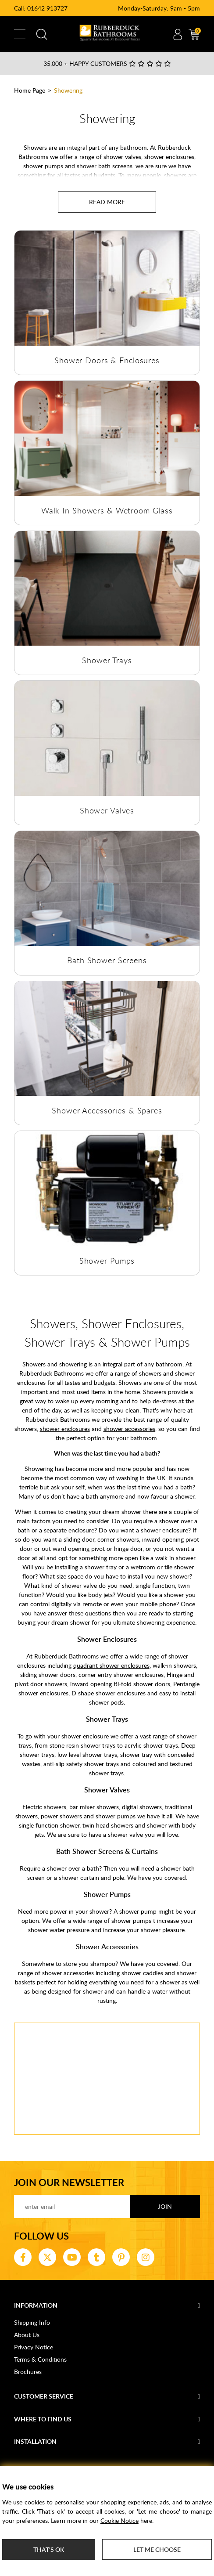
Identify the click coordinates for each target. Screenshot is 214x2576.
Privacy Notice (33, 2347)
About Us (26, 2334)
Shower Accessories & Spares (107, 1110)
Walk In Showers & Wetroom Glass (107, 510)
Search (41, 34)
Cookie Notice (119, 2520)
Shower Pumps (107, 1260)
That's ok (48, 2549)
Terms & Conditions (40, 2359)
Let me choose (157, 2549)
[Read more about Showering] (107, 202)
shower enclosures (65, 1428)
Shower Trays (107, 660)
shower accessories (129, 1428)
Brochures (28, 2371)
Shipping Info (32, 2322)
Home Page (29, 90)
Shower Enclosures (107, 1639)
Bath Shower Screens (107, 960)
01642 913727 (47, 8)
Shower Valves (107, 810)
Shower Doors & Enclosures (107, 360)
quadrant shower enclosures (111, 1665)
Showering (68, 90)
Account (177, 34)
